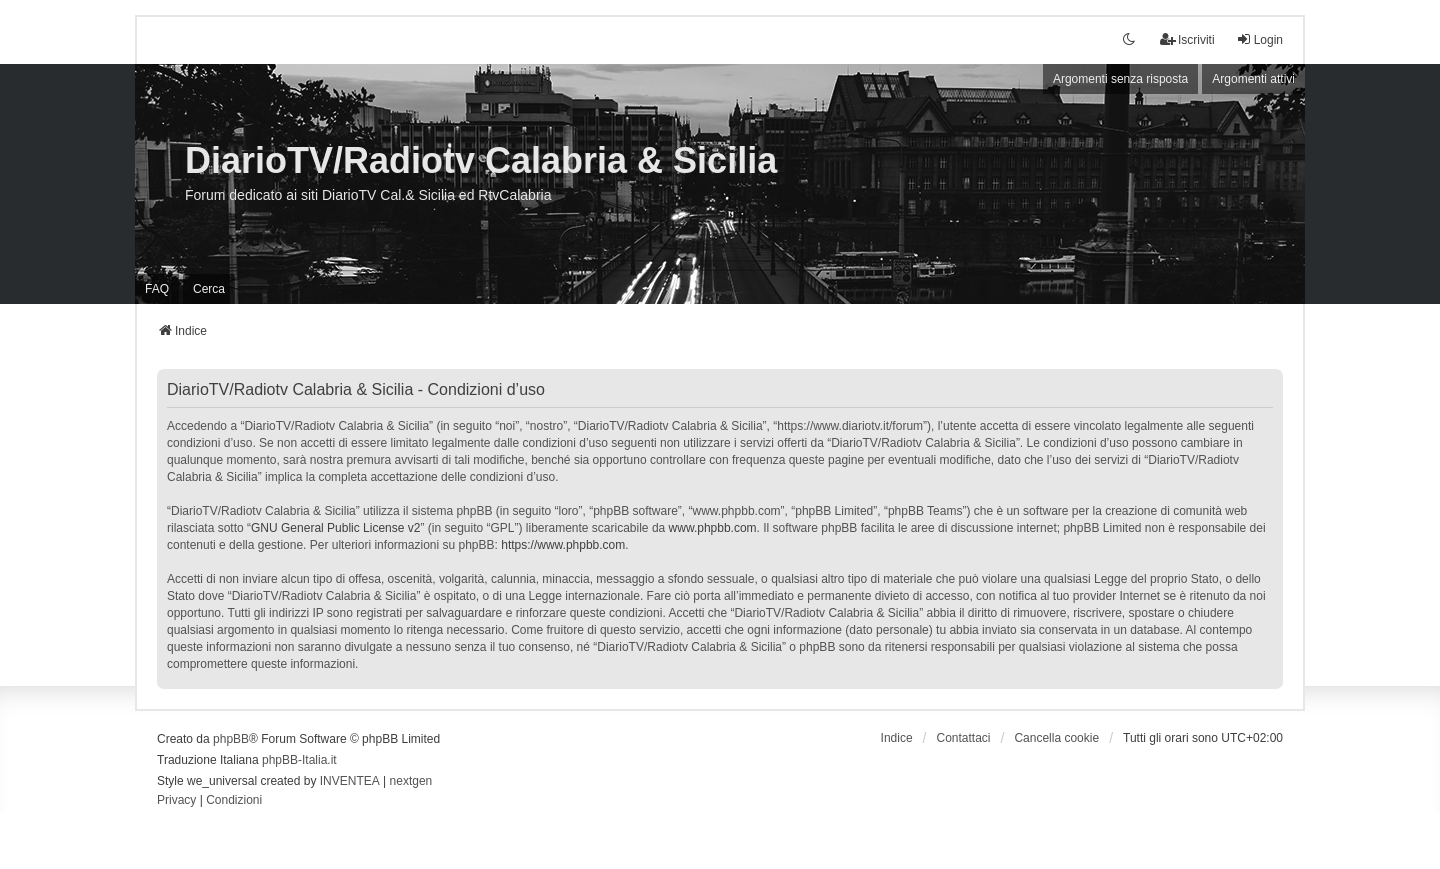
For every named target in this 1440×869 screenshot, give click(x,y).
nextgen (411, 781)
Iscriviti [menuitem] (1187, 39)
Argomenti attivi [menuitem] (1253, 79)
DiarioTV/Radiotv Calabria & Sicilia (481, 160)
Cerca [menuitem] (209, 289)
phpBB (231, 739)
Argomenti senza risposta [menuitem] (1120, 79)
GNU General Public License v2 (335, 528)
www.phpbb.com (713, 528)
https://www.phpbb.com (563, 545)
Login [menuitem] (1259, 39)
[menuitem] (176, 801)
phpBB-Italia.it (299, 760)
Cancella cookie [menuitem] (1056, 738)
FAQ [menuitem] (157, 289)
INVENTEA (350, 781)
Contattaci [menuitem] (964, 738)
